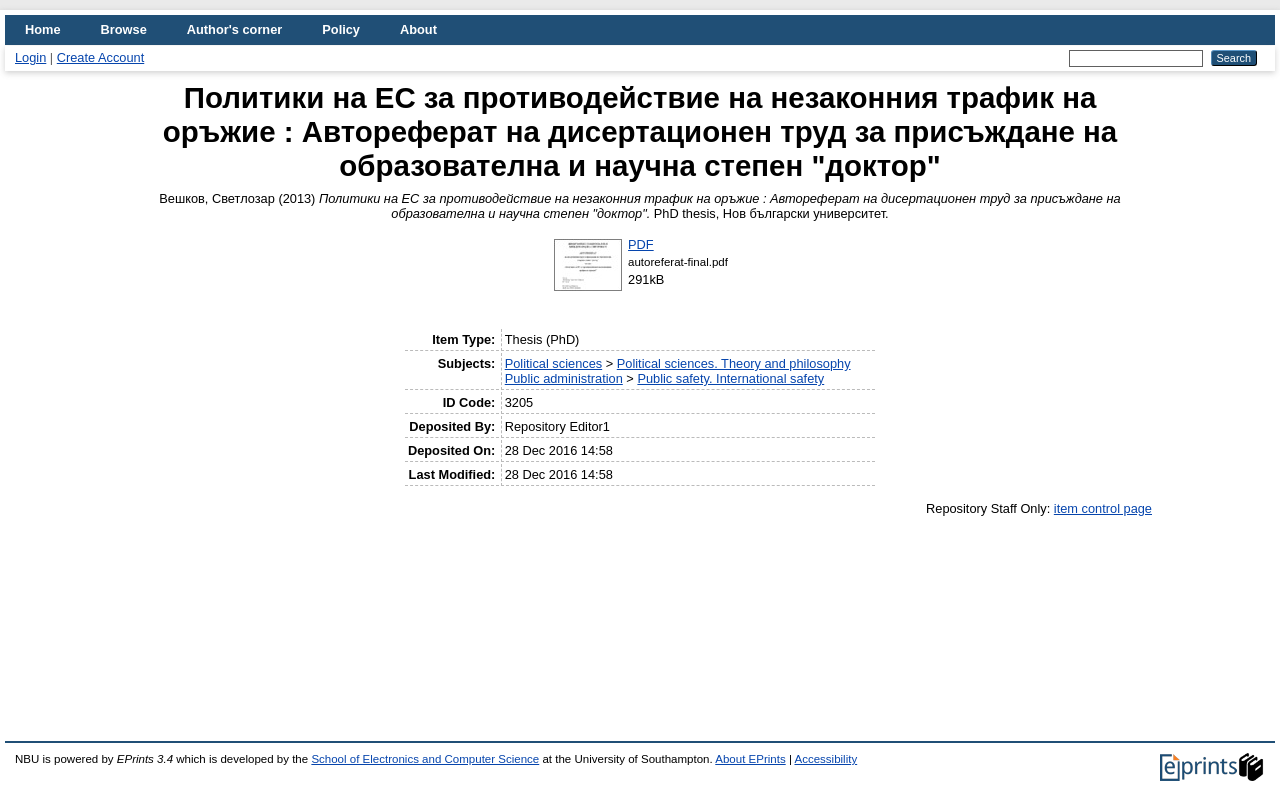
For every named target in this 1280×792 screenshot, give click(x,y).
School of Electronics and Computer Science (425, 759)
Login (30, 57)
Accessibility (825, 759)
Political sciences (553, 363)
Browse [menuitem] (124, 29)
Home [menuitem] (43, 29)
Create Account (101, 57)
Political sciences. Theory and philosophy (734, 363)
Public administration (564, 378)
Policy (341, 29)
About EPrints (750, 759)
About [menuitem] (418, 29)
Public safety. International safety (730, 378)
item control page (1103, 508)
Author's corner (234, 29)
